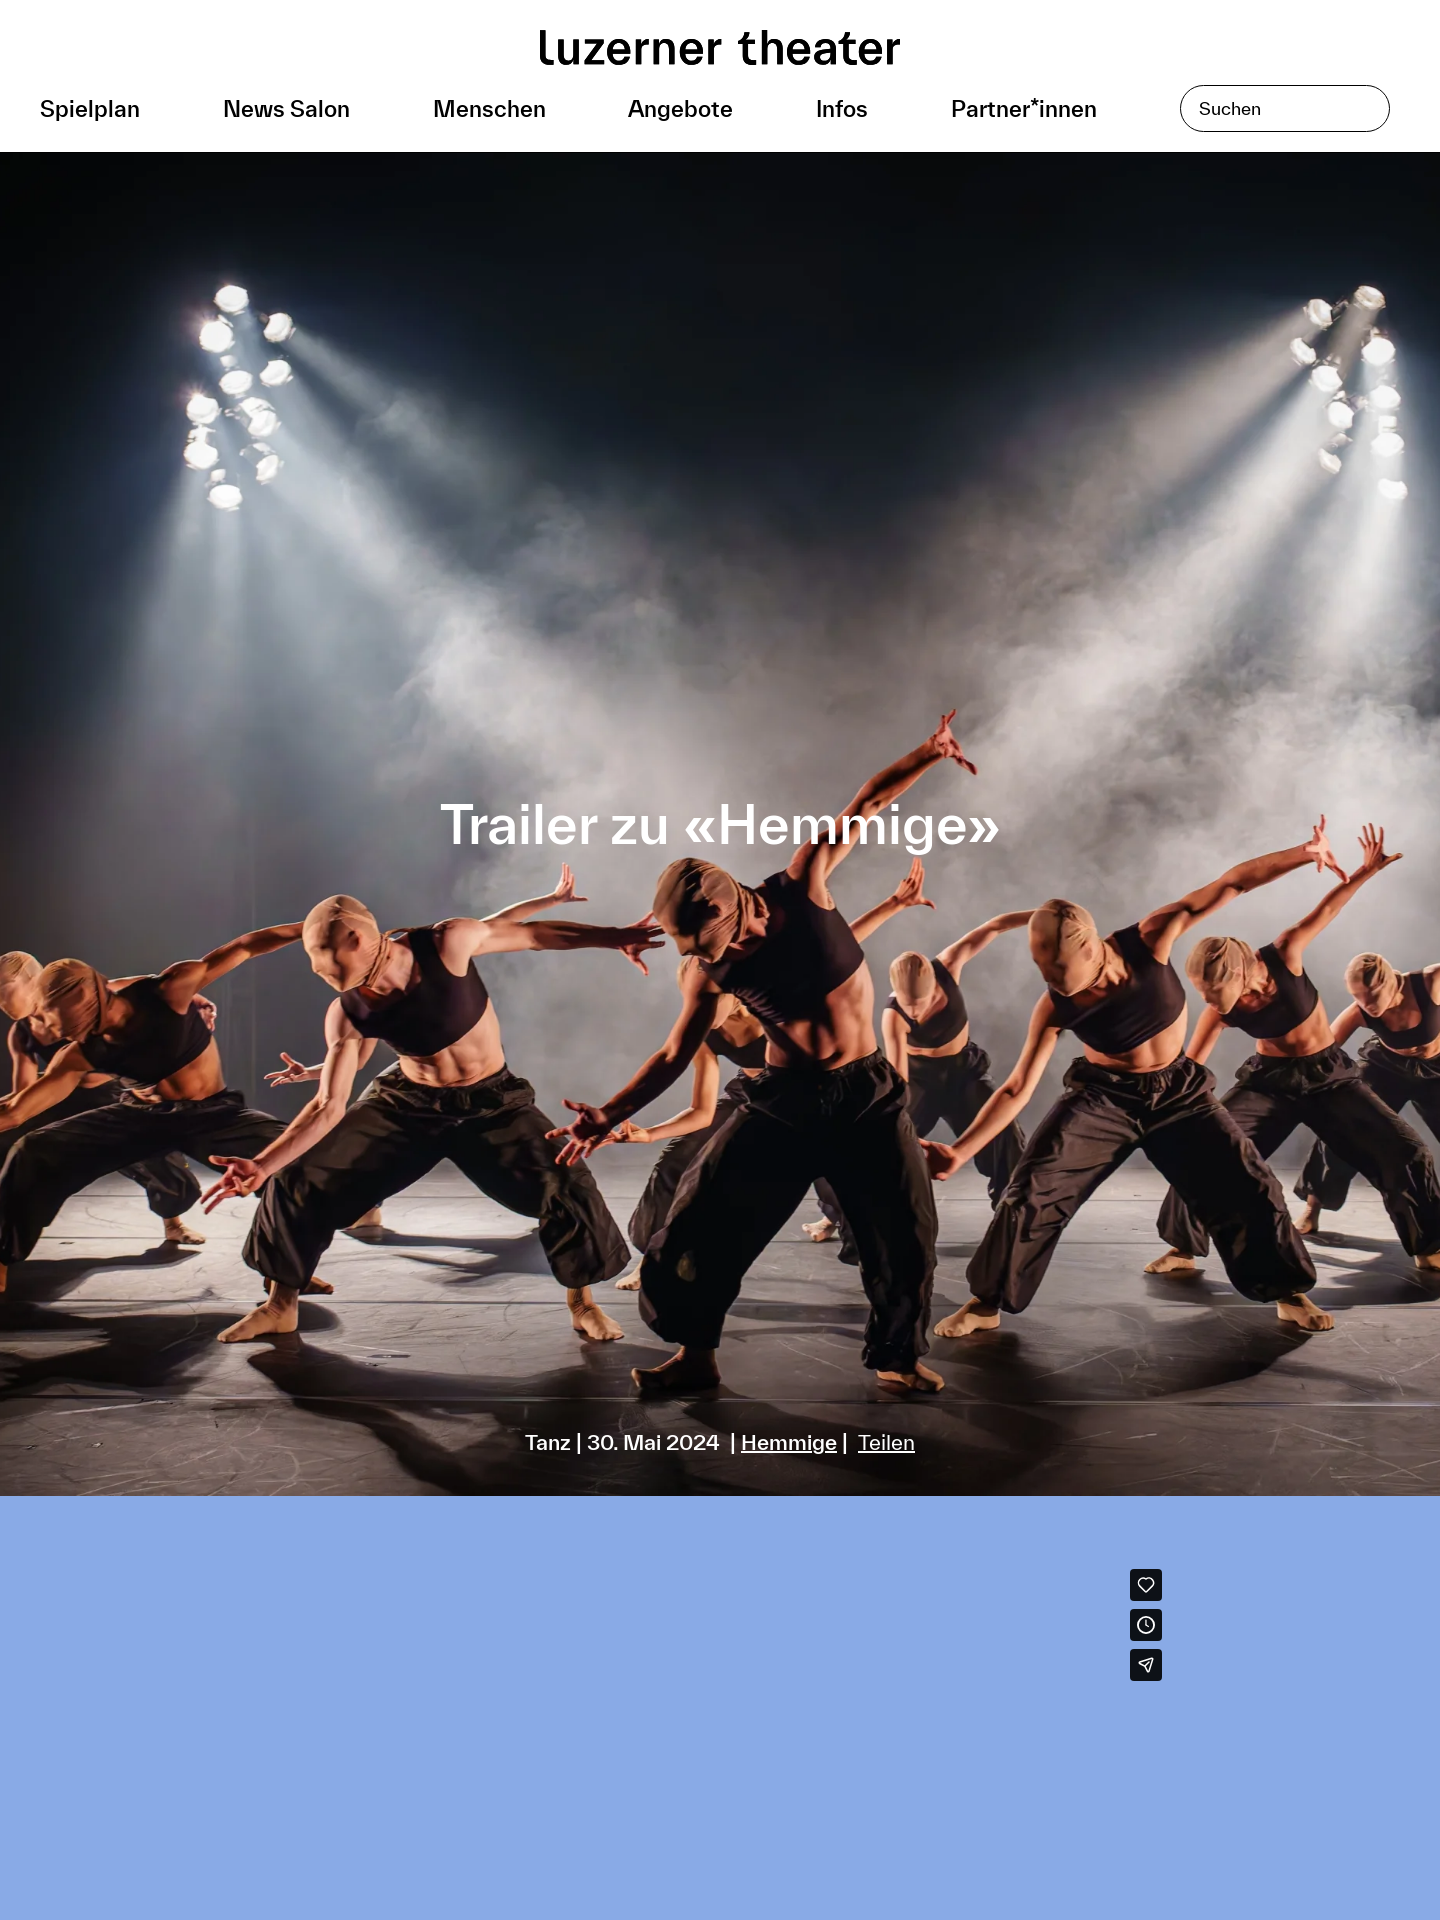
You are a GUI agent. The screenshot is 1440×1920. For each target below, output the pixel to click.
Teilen (886, 1442)
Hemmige (789, 1442)
